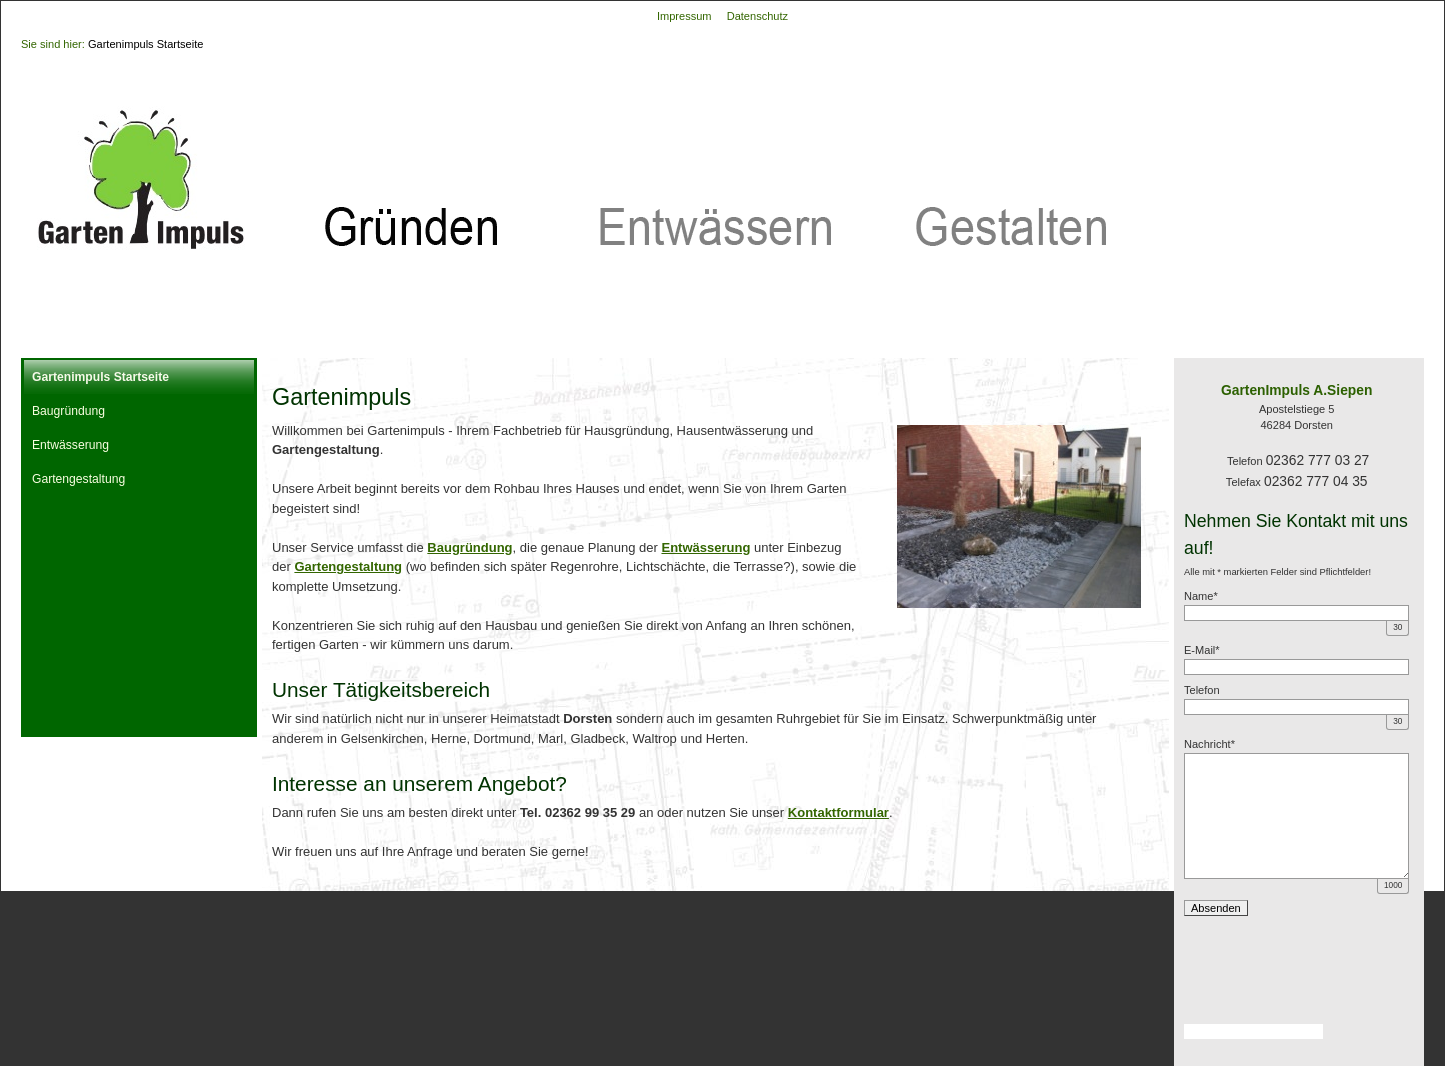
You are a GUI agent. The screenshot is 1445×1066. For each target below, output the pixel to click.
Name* (1201, 596)
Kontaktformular (838, 812)
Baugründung (68, 411)
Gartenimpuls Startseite (145, 44)
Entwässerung (70, 445)
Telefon (1202, 690)
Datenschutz (757, 16)
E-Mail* (1202, 650)
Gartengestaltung (78, 479)
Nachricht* (1209, 744)
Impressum (684, 16)
